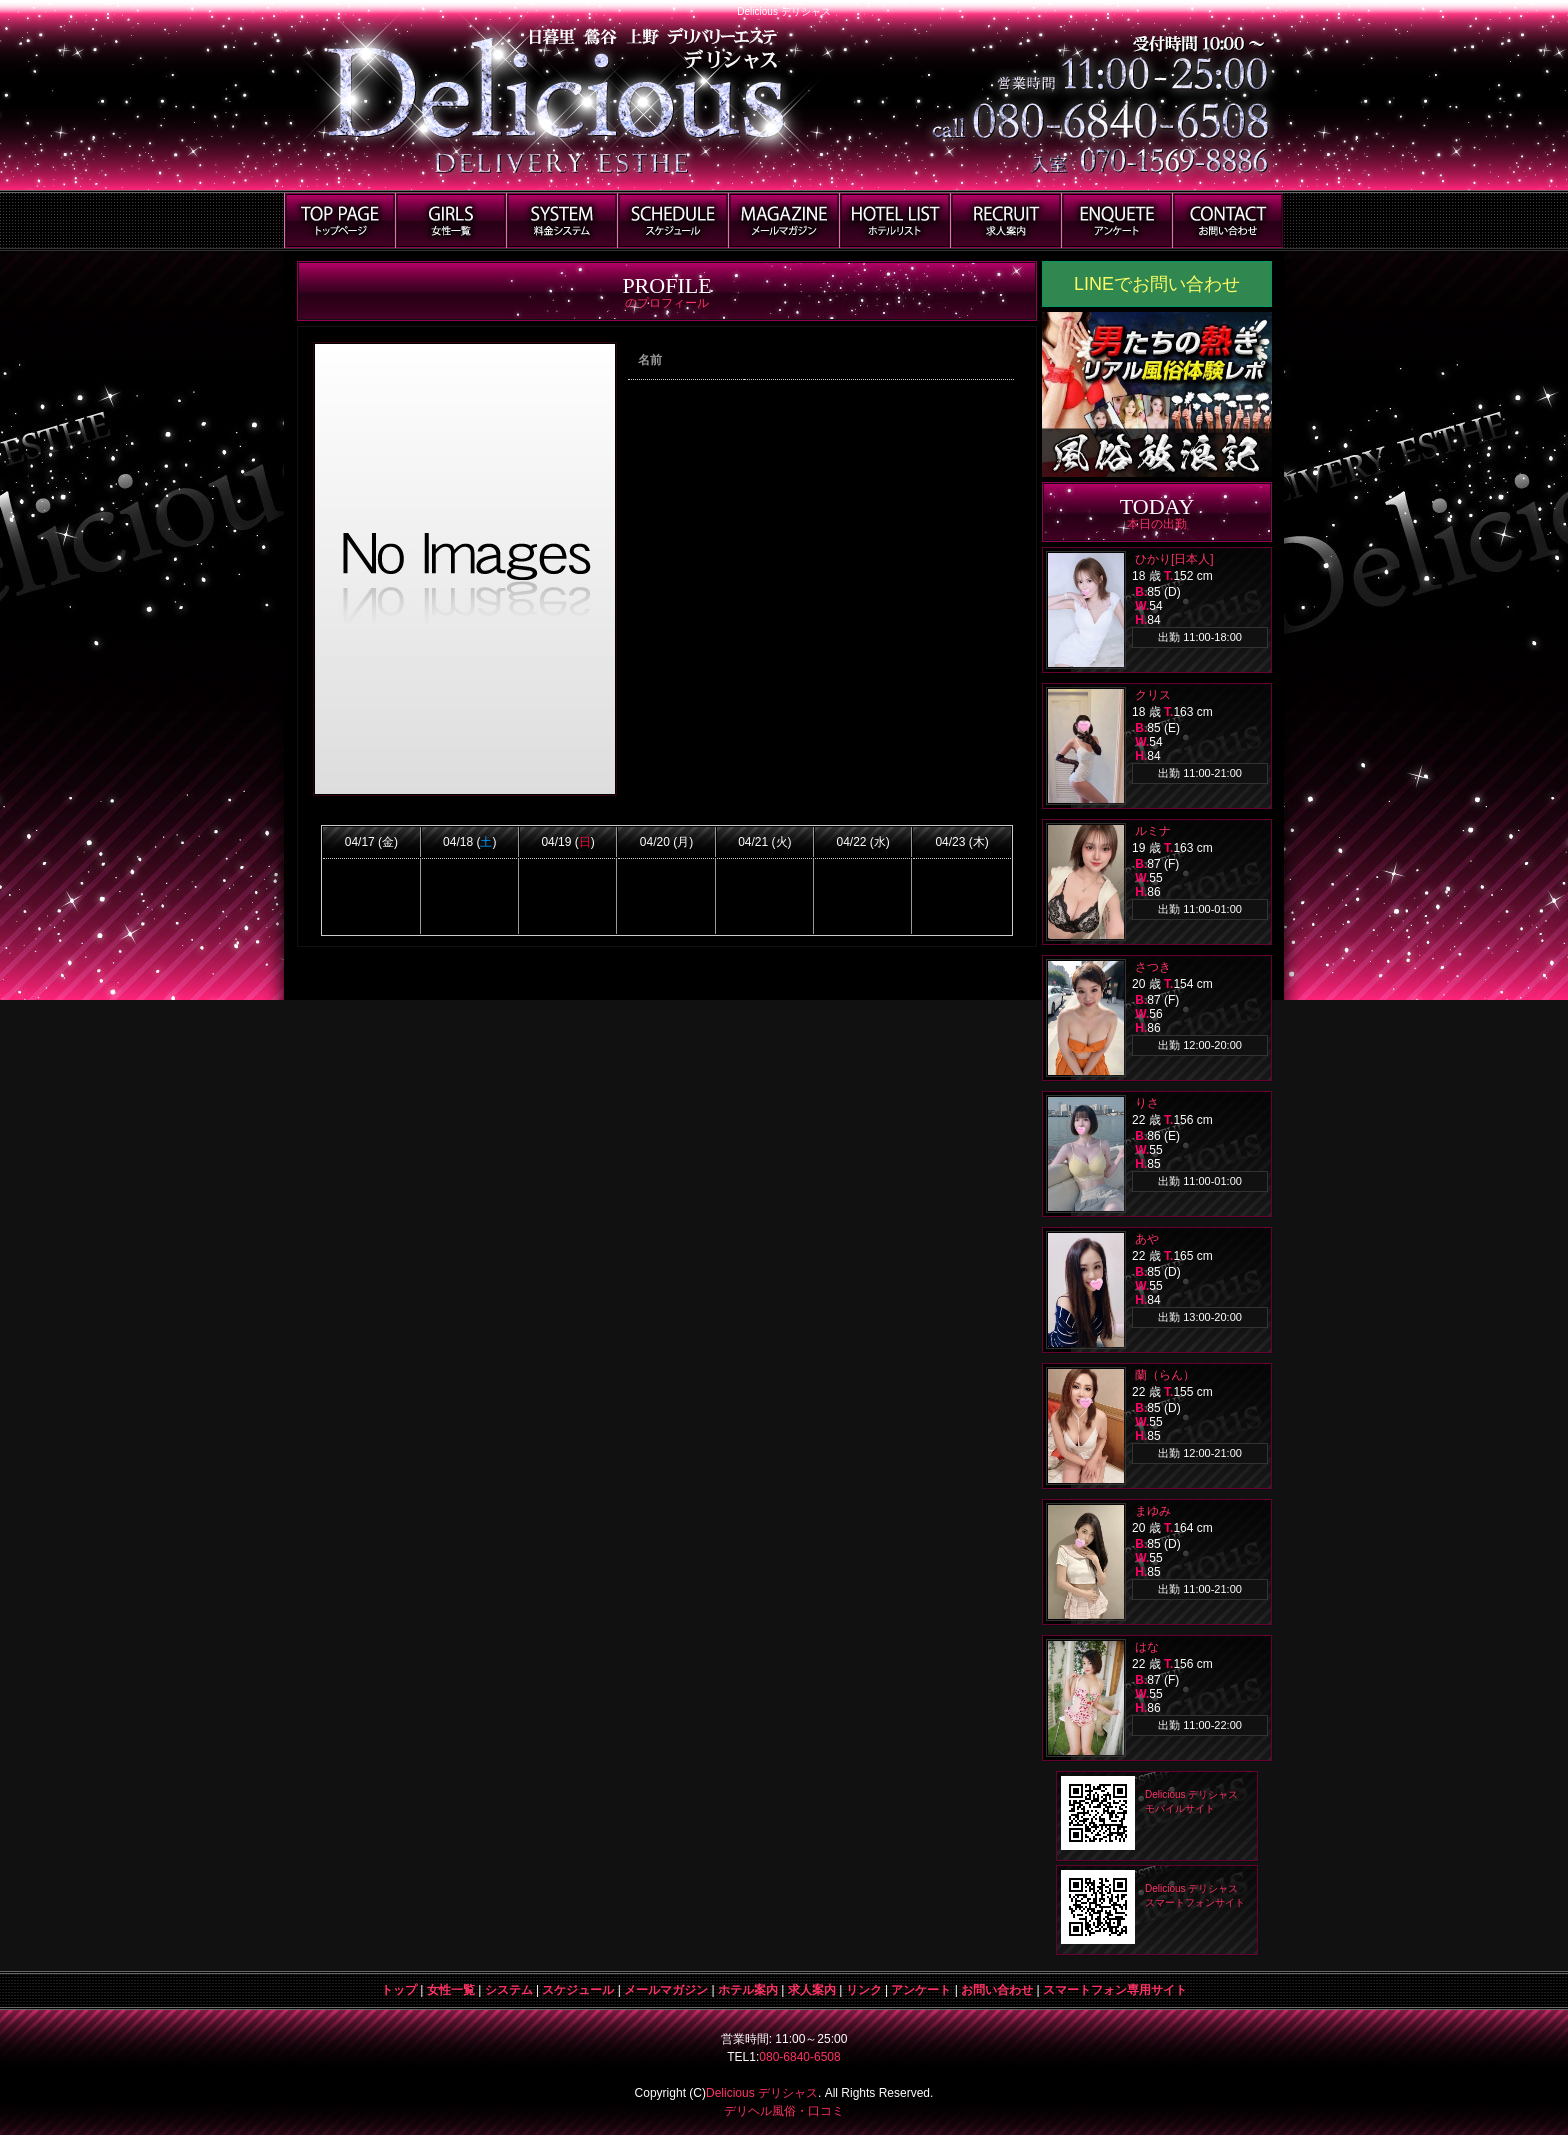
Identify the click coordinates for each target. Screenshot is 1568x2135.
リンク (864, 1990)
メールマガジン (666, 1990)
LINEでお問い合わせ (1157, 284)
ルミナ (1153, 831)
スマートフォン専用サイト (1115, 1990)
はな (1147, 1647)
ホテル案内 (748, 1990)
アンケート (921, 1990)
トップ (399, 1990)
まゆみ (1153, 1511)
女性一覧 (451, 1990)
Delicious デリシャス (762, 2093)
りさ (1147, 1103)
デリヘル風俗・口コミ (784, 2111)
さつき (1153, 967)
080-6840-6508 (799, 2057)
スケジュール (578, 1990)
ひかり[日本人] (1174, 559)
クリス (1153, 695)
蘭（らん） (1165, 1375)
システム (509, 1990)
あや (1147, 1239)
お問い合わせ (997, 1990)
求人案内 (812, 1990)
